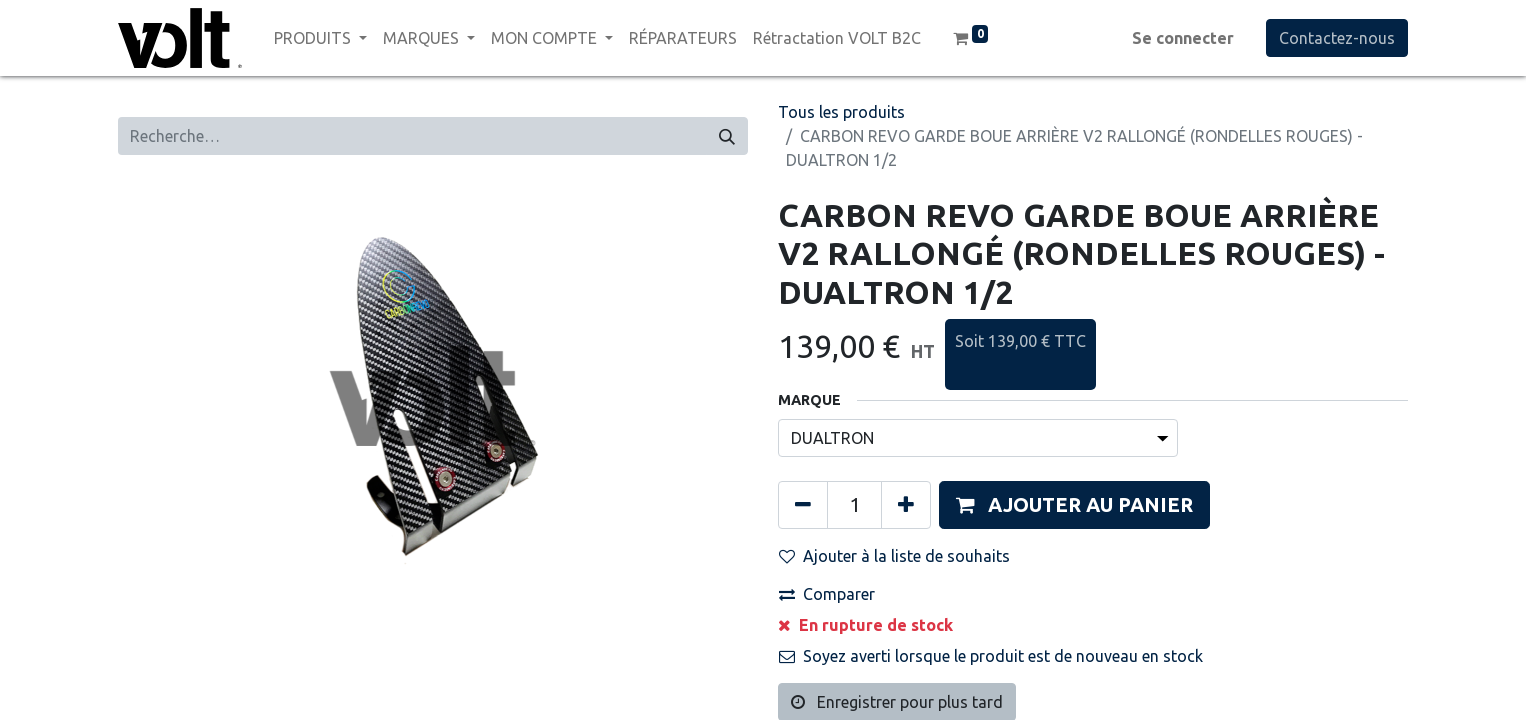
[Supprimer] (803, 505)
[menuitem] (683, 38)
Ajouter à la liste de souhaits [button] (894, 556)
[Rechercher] (727, 136)
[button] (1074, 505)
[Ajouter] (906, 505)
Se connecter (1183, 38)
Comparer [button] (827, 594)
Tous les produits (841, 112)
